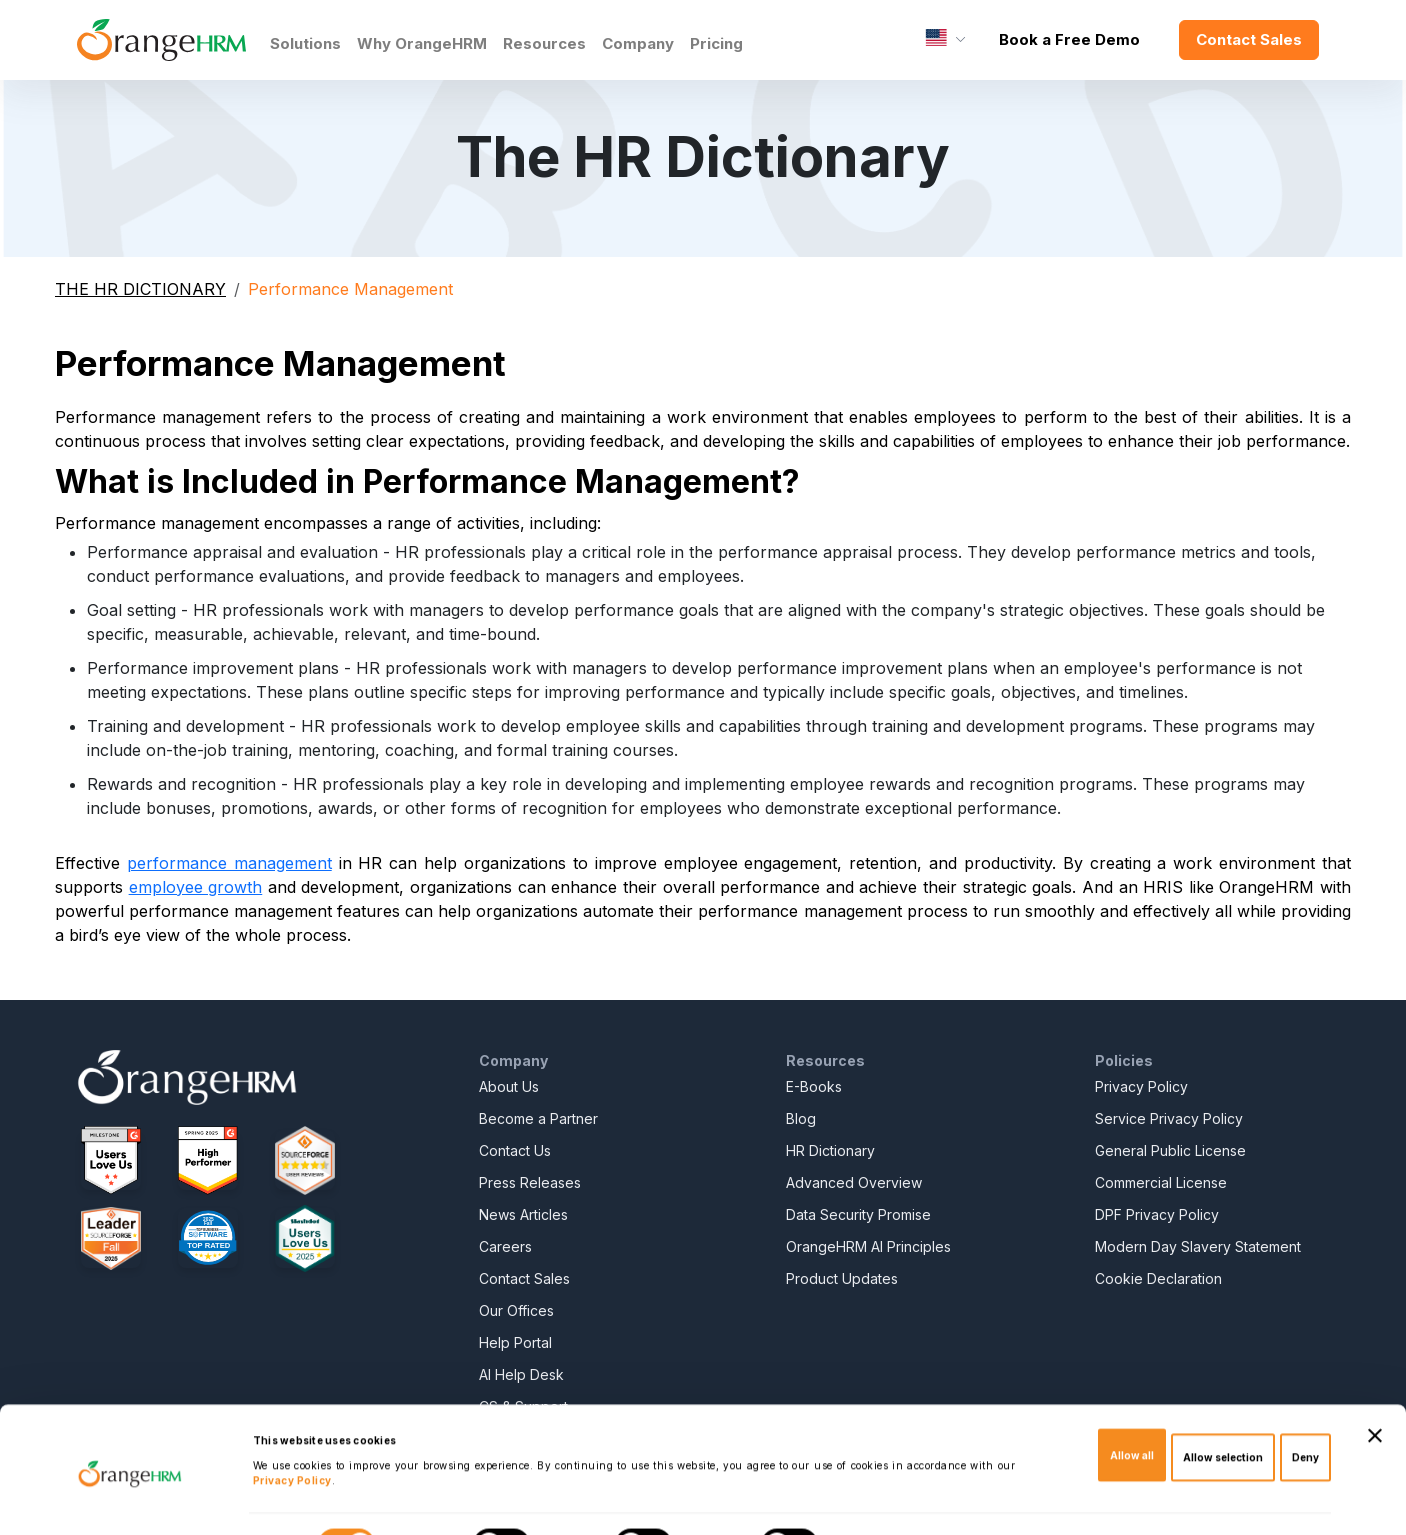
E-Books (814, 1086)
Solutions (305, 43)
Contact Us (515, 1150)
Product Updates (842, 1278)
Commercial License (1161, 1182)
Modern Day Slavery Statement (1198, 1246)
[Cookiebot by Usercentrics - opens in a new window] (129, 1501)
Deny (1305, 1409)
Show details (877, 1501)
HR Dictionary (830, 1150)
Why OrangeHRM (422, 43)
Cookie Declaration (1158, 1278)
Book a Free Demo (1069, 39)
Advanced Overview (854, 1182)
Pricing (716, 43)
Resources (544, 43)
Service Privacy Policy (1169, 1118)
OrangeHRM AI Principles (868, 1246)
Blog (801, 1118)
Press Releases (530, 1182)
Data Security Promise (858, 1214)
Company (638, 43)
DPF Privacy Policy (1157, 1214)
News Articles (523, 1214)
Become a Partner (538, 1118)
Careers (505, 1246)
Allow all (1132, 1406)
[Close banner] (1375, 1387)
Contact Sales (1249, 39)
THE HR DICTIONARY (140, 289)
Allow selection (1223, 1409)
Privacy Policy (1141, 1086)
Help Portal (515, 1342)
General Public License (1170, 1150)
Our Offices (516, 1310)
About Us (509, 1086)
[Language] (945, 40)
